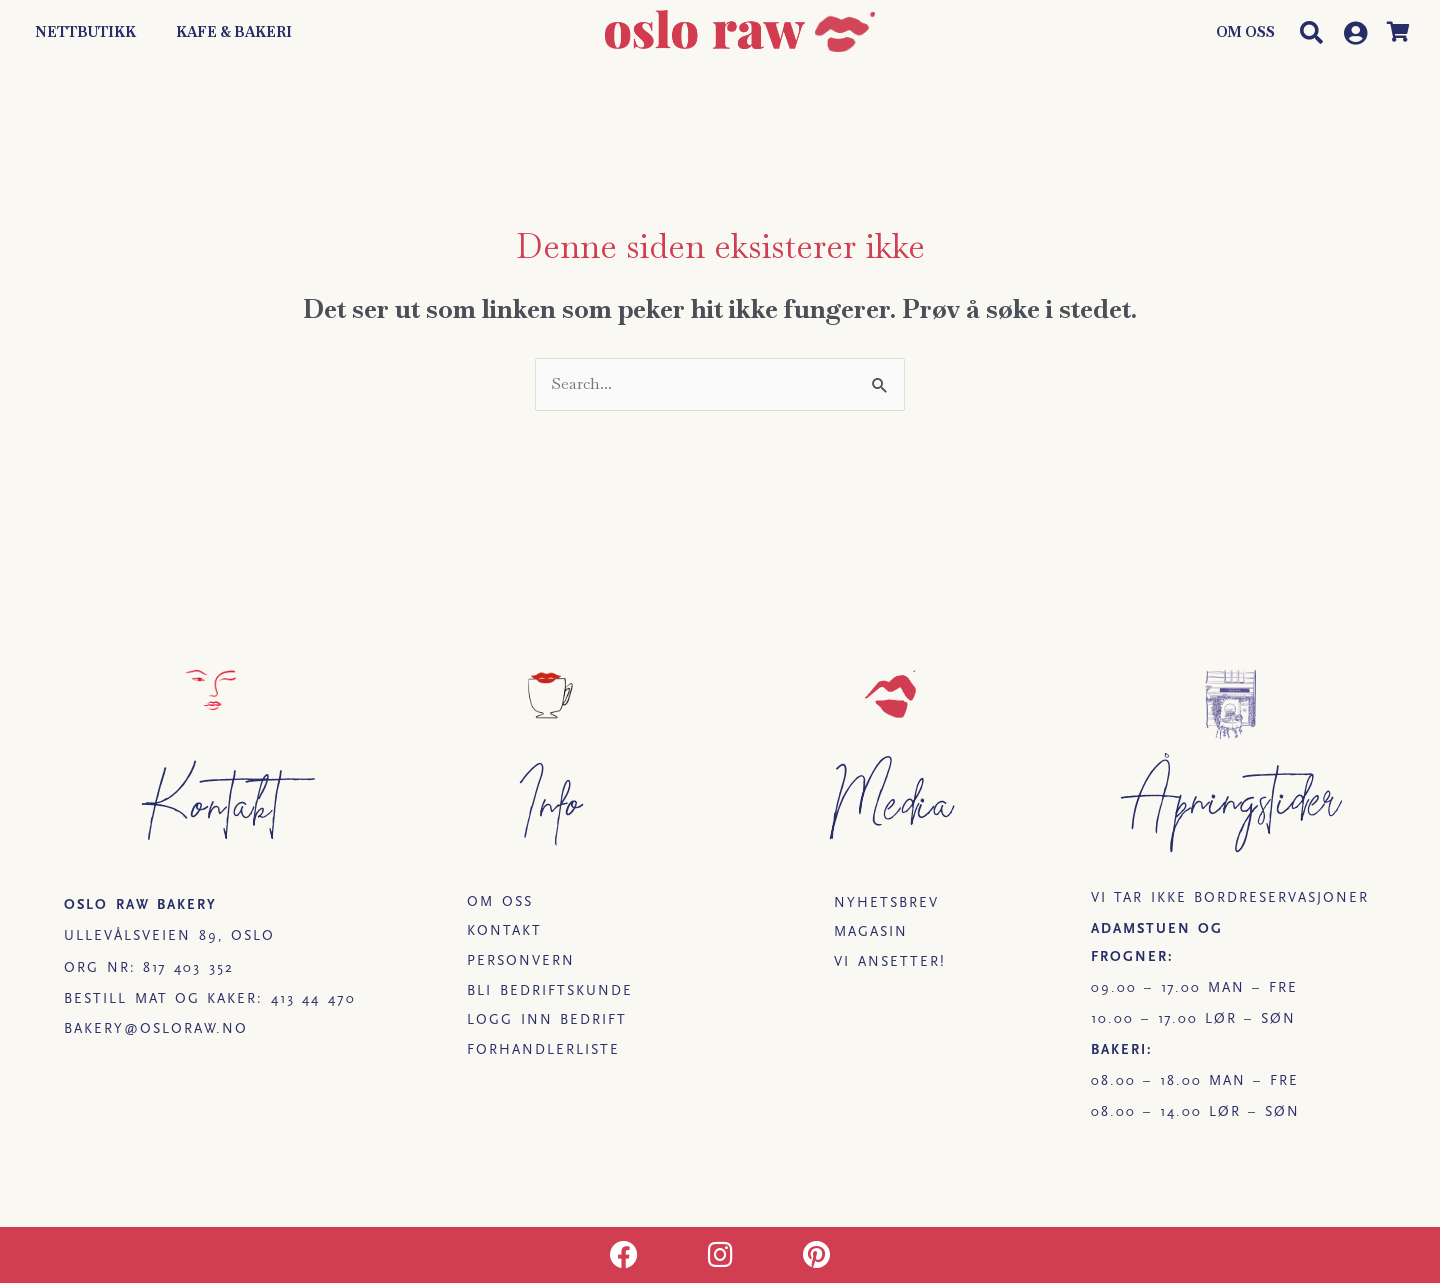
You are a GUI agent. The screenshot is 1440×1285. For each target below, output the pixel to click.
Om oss (1245, 32)
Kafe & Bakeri (234, 32)
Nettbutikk (85, 32)
